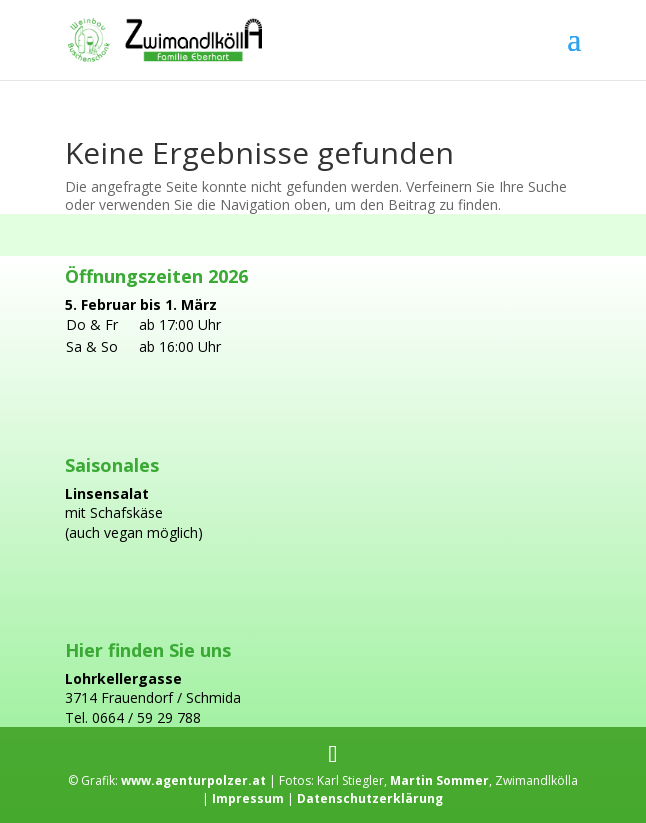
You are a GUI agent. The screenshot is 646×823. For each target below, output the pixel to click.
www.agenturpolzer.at (192, 780)
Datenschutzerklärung (368, 798)
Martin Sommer (439, 780)
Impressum (248, 798)
